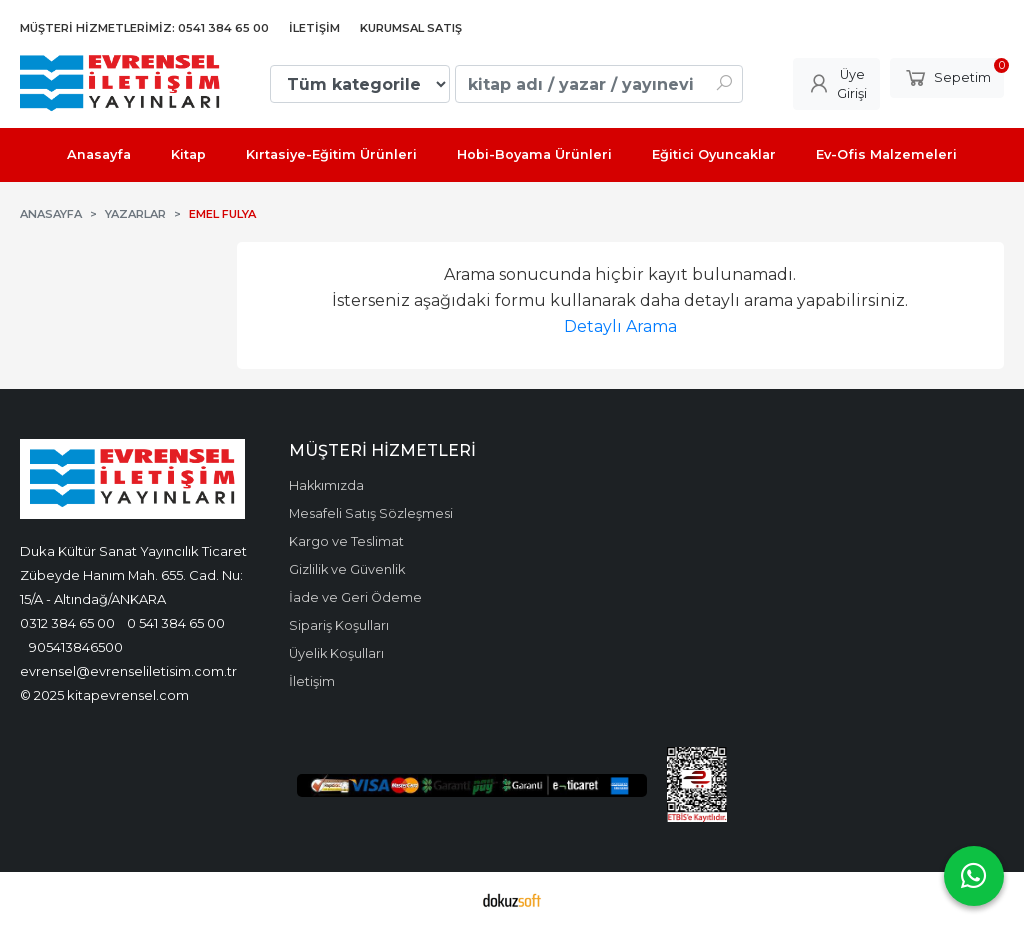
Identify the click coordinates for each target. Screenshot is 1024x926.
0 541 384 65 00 (176, 623)
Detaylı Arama (620, 326)
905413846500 (76, 647)
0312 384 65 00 (67, 623)
